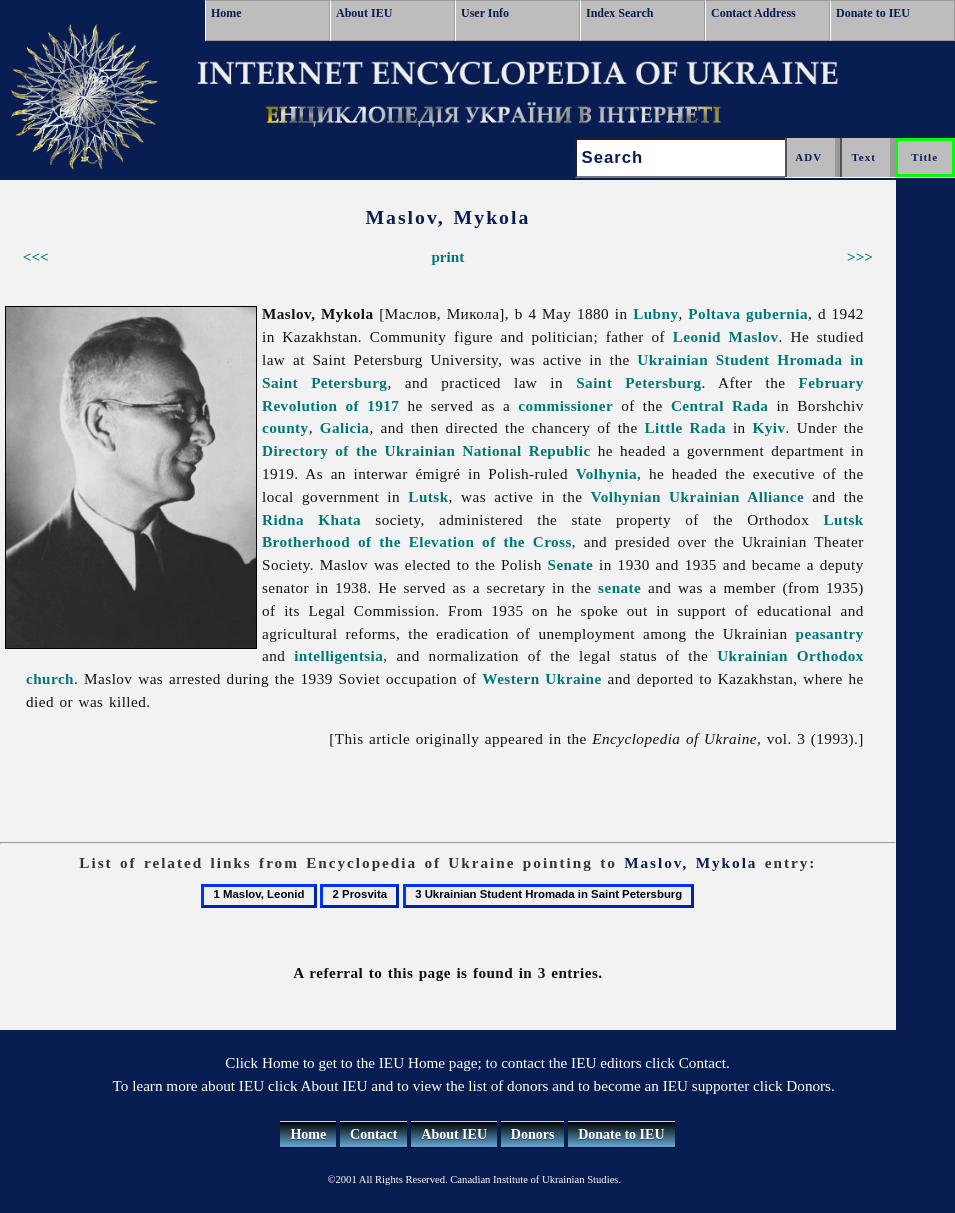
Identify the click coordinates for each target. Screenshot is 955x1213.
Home (226, 13)
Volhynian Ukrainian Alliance (697, 496)
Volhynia (606, 473)
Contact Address (753, 13)
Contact (373, 1134)
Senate (570, 564)
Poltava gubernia (748, 313)
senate (619, 587)
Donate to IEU (873, 13)
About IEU (364, 13)
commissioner (565, 405)
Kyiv (769, 427)
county (285, 427)
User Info (485, 13)
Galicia (345, 427)
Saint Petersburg (638, 382)
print (447, 256)
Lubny (655, 313)
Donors (533, 1134)
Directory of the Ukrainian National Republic (426, 450)
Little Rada (686, 427)
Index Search (619, 13)
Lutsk (428, 496)
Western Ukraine (541, 678)
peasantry (830, 633)
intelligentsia (338, 655)
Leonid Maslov (726, 336)
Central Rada (719, 405)
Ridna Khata (311, 519)
